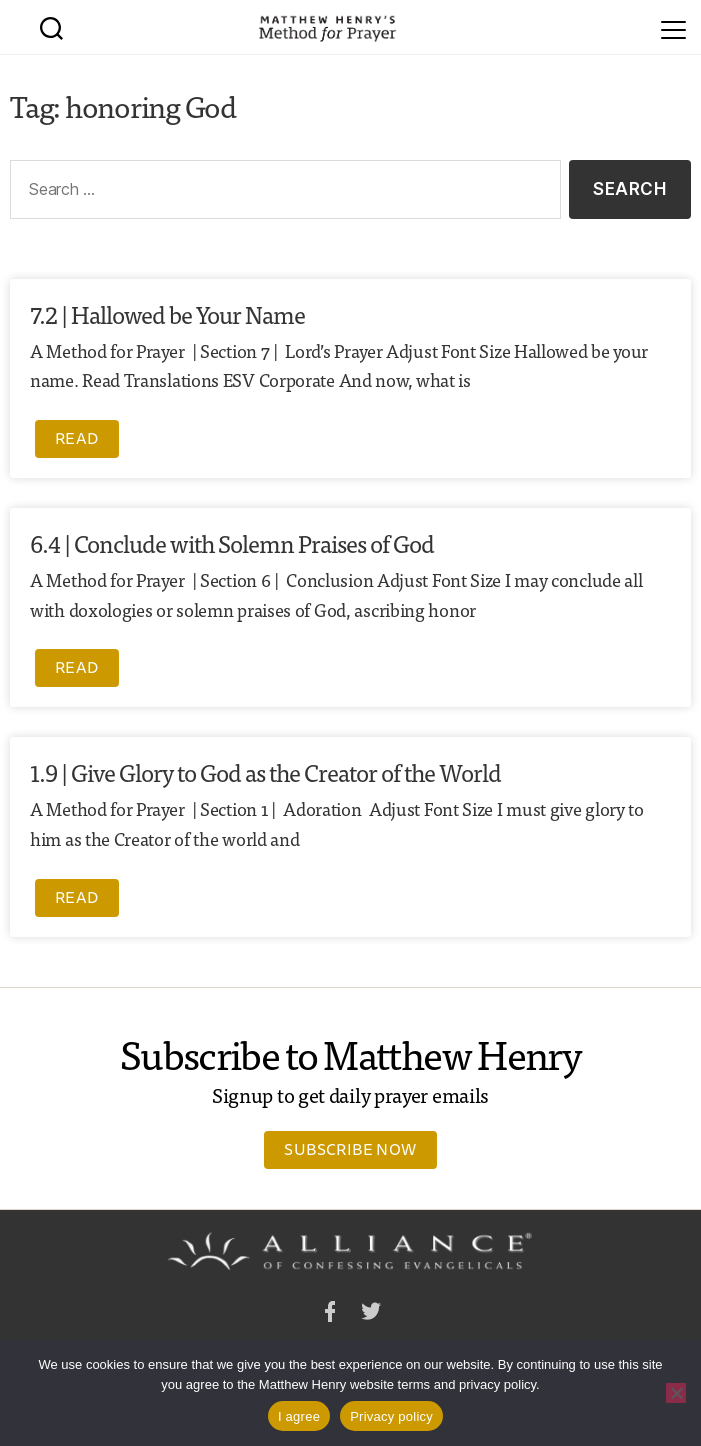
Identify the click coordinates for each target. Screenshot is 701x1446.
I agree (299, 1416)
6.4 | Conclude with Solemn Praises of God (232, 542)
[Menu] (673, 27)
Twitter (371, 1314)
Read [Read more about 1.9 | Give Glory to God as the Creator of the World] (77, 897)
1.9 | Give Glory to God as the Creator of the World (265, 771)
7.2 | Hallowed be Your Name (167, 313)
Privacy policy (391, 1416)
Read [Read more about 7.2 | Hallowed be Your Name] (77, 438)
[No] (676, 1393)
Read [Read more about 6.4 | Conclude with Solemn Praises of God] (77, 667)
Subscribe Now (350, 1149)
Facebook (330, 1314)
